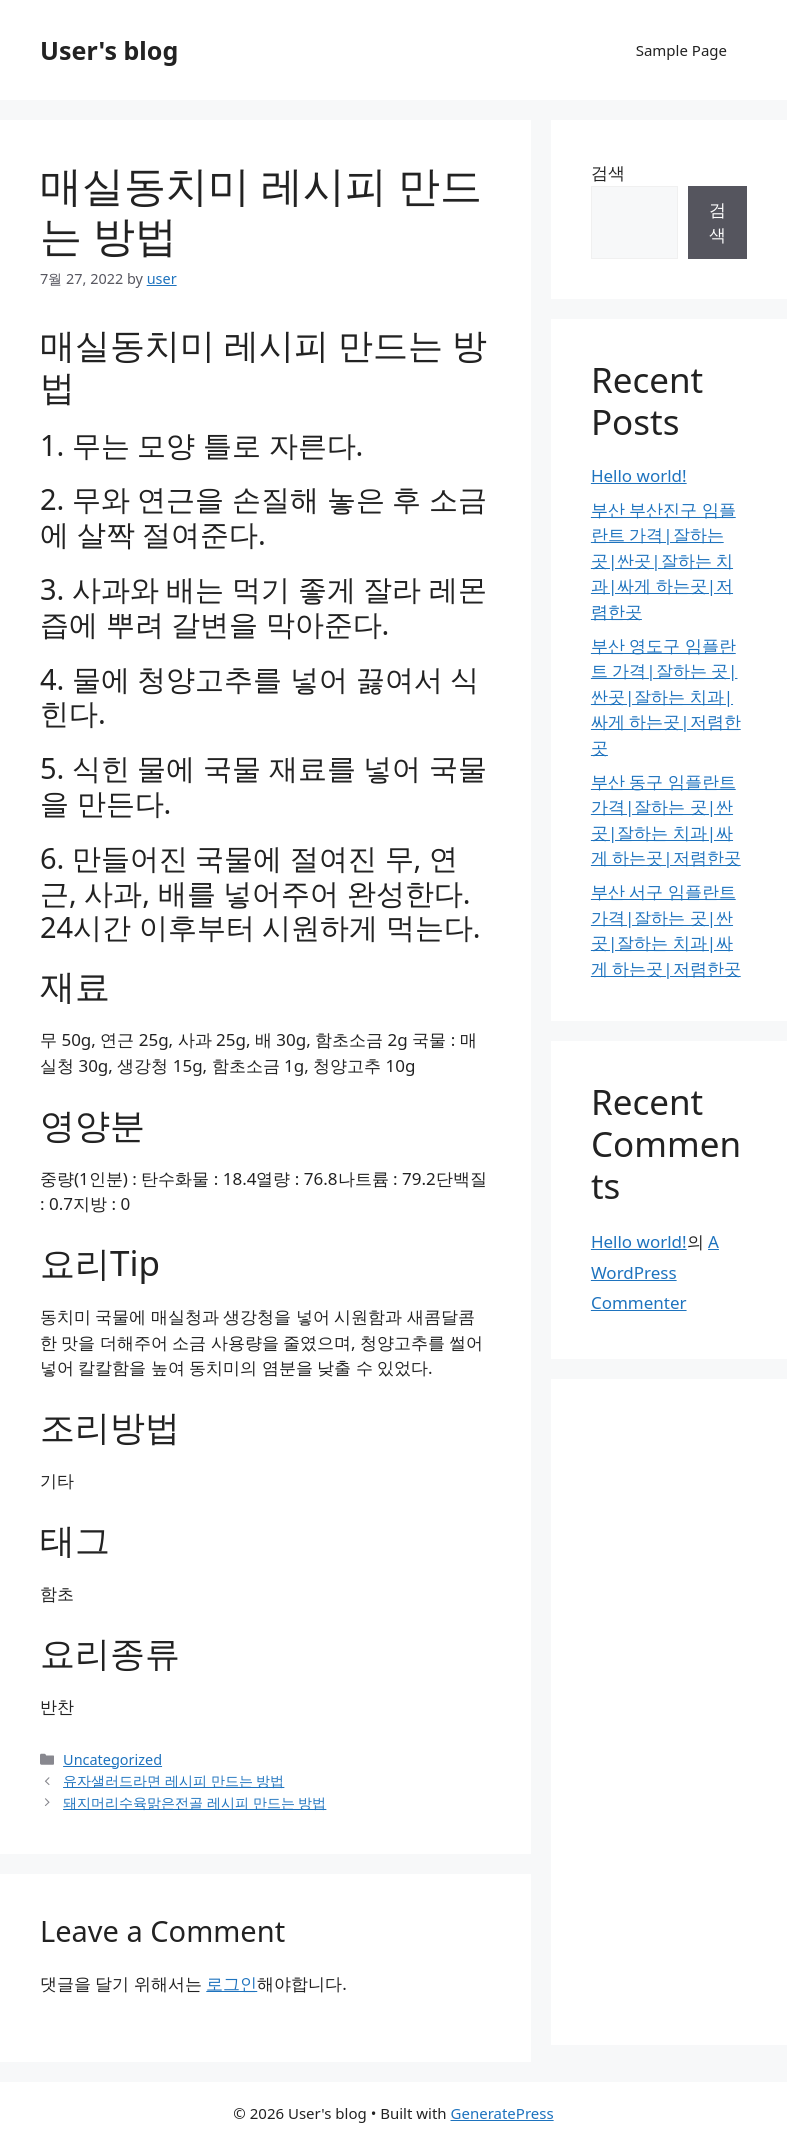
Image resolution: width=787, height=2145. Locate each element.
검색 (608, 172)
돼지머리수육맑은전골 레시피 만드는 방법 (194, 1802)
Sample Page (681, 50)
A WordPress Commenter (655, 1272)
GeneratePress (502, 2113)
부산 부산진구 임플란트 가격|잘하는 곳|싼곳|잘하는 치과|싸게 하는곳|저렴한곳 (663, 560)
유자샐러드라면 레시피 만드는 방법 (173, 1780)
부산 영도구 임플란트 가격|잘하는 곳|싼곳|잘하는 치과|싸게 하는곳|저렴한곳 (666, 696)
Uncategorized (112, 1759)
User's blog (109, 50)
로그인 (231, 1983)
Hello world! (639, 475)
